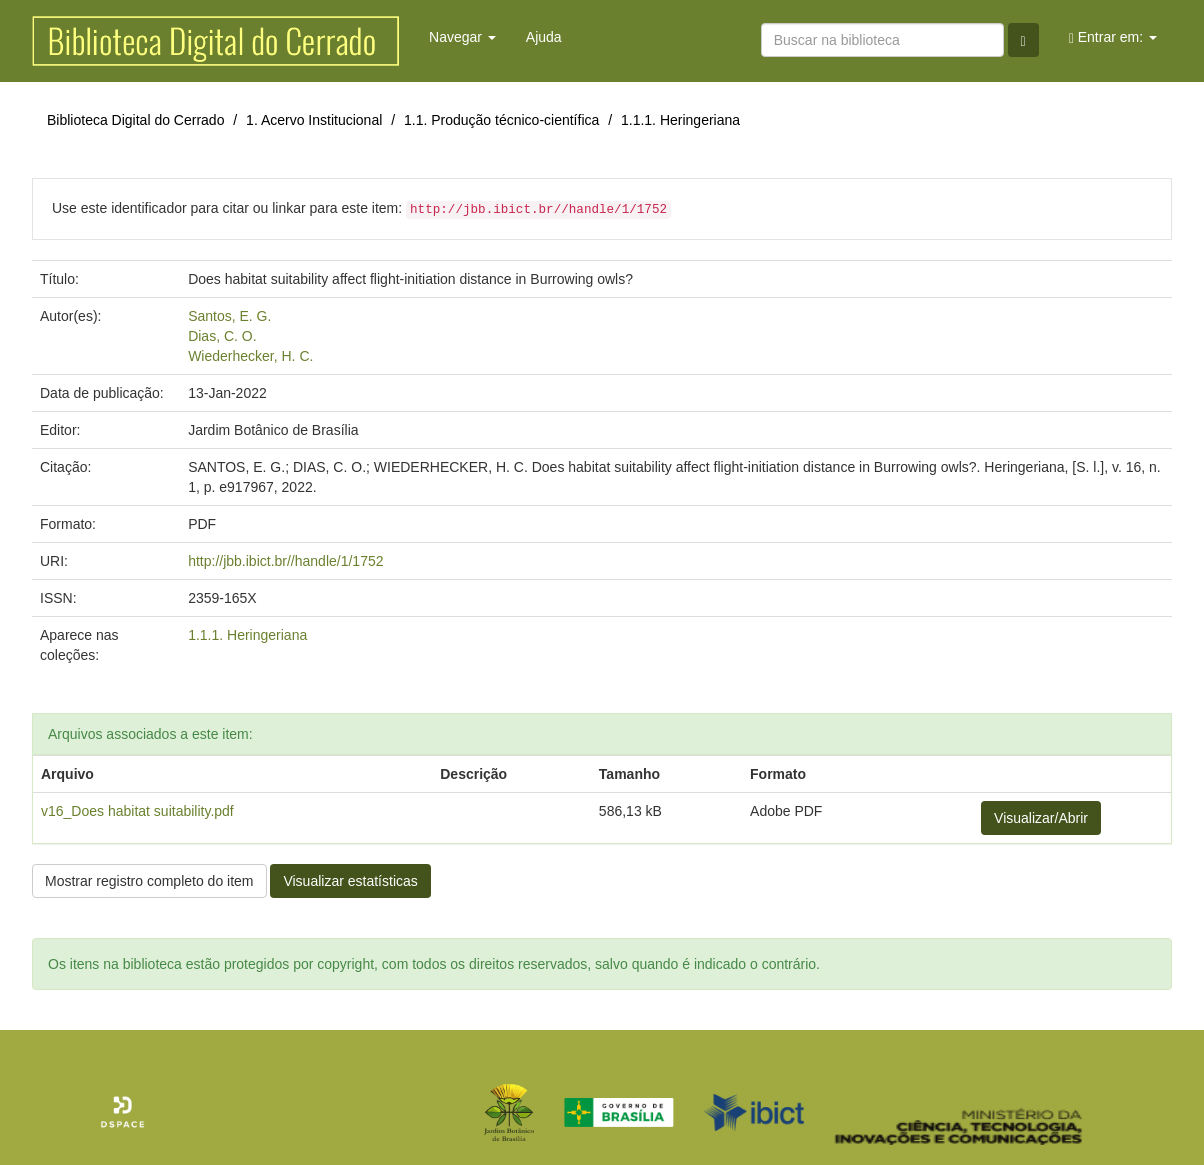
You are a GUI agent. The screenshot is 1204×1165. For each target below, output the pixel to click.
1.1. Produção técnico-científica (501, 120)
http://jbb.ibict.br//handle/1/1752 (285, 561)
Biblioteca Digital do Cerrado (135, 120)
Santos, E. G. (229, 316)
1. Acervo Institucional (314, 120)
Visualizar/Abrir (1041, 818)
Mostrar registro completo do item (149, 881)
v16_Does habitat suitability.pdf (137, 811)
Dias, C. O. (222, 336)
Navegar (462, 37)
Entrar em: (1113, 37)
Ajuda (544, 37)
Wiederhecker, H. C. (250, 356)
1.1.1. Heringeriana (680, 120)
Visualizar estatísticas (350, 881)
